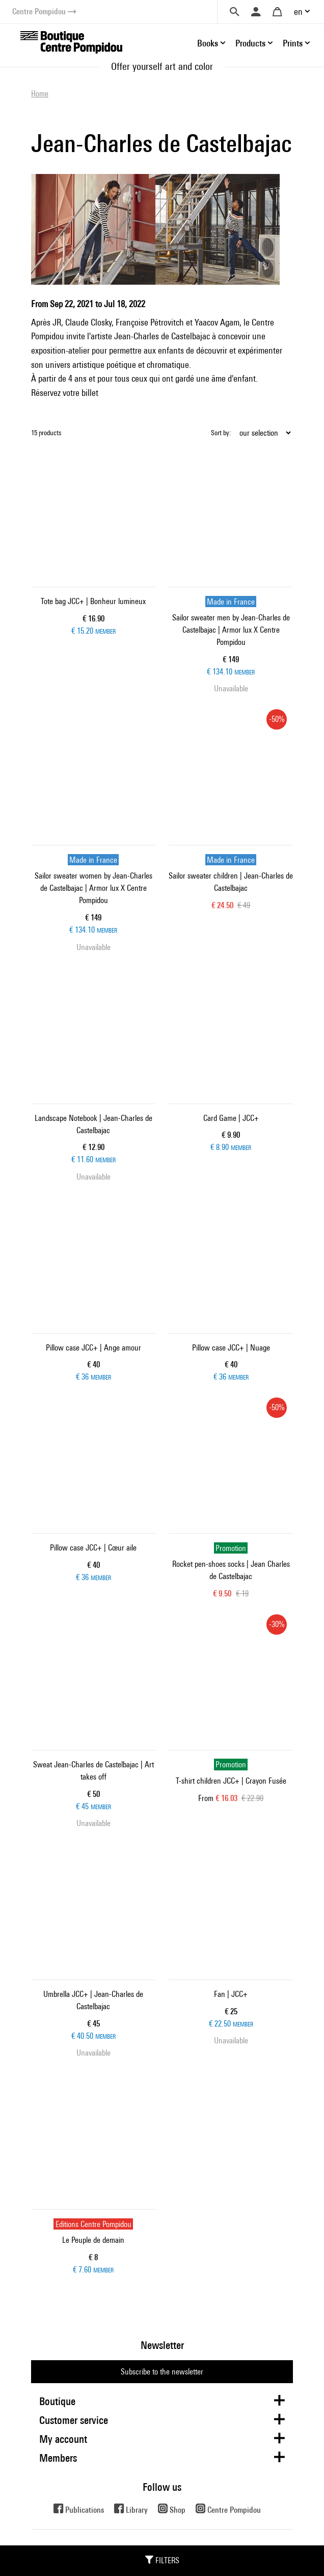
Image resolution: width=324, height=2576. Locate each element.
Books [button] (207, 43)
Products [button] (250, 43)
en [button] (298, 11)
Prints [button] (293, 43)
